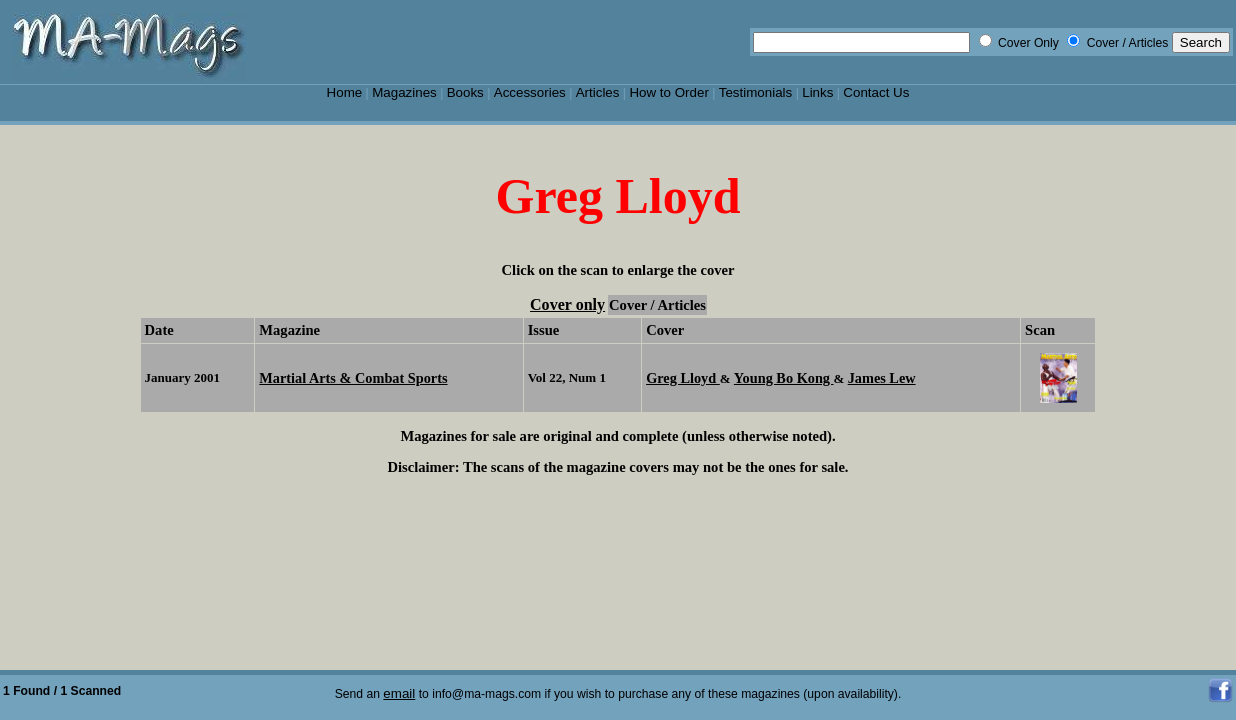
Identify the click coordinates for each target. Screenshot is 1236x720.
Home (345, 92)
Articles (598, 92)
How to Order (668, 92)
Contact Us (876, 92)
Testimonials (756, 92)
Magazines (404, 92)
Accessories (530, 92)
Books (465, 92)
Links (817, 92)
